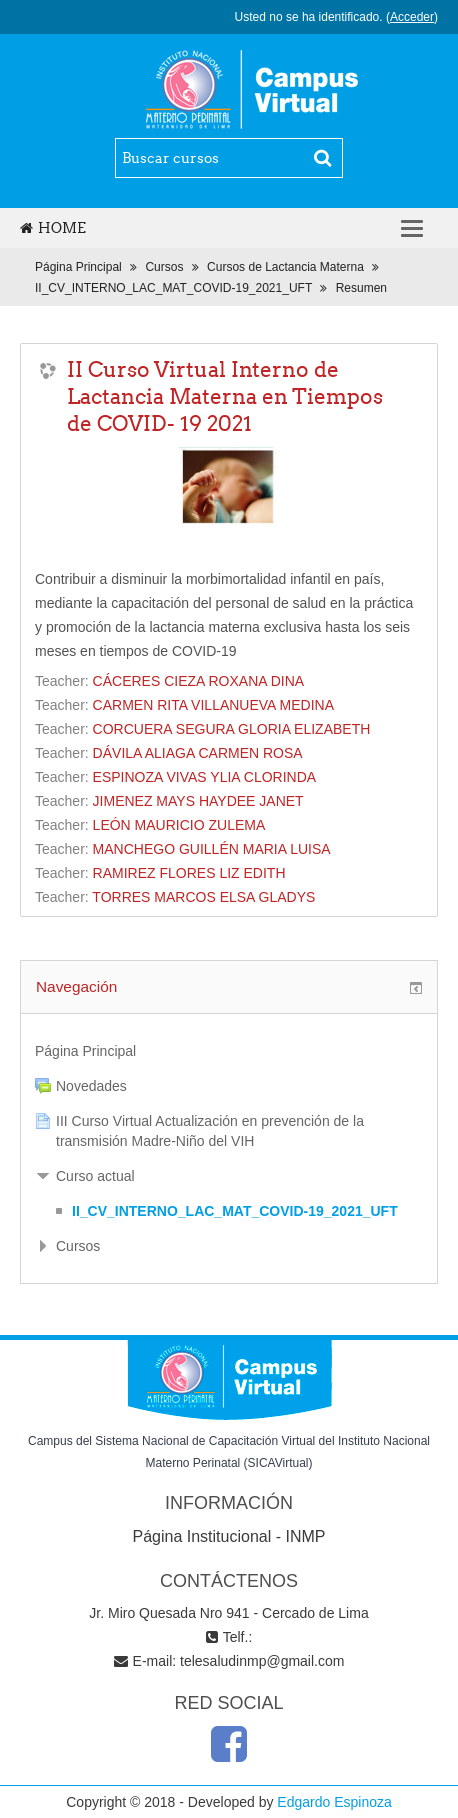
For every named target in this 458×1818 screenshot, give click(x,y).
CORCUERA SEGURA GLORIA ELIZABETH (232, 729)
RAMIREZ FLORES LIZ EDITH (189, 873)
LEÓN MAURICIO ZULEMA (179, 825)
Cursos (164, 267)
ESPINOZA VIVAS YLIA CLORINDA (205, 777)
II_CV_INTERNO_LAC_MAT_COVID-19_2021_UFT (173, 288)
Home (53, 228)
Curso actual (95, 1176)
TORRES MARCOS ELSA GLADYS (203, 897)
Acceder (412, 17)
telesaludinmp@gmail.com (262, 1661)
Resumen (361, 288)
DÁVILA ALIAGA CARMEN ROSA (198, 753)
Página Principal (78, 267)
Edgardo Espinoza (334, 1802)
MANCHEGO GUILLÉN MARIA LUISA (212, 849)
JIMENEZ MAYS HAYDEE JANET (198, 801)
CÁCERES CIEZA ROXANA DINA (199, 681)
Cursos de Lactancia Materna (285, 267)
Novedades (91, 1086)
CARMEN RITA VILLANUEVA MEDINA (213, 705)
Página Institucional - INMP (229, 1536)
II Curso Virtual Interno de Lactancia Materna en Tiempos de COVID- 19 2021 (225, 396)
